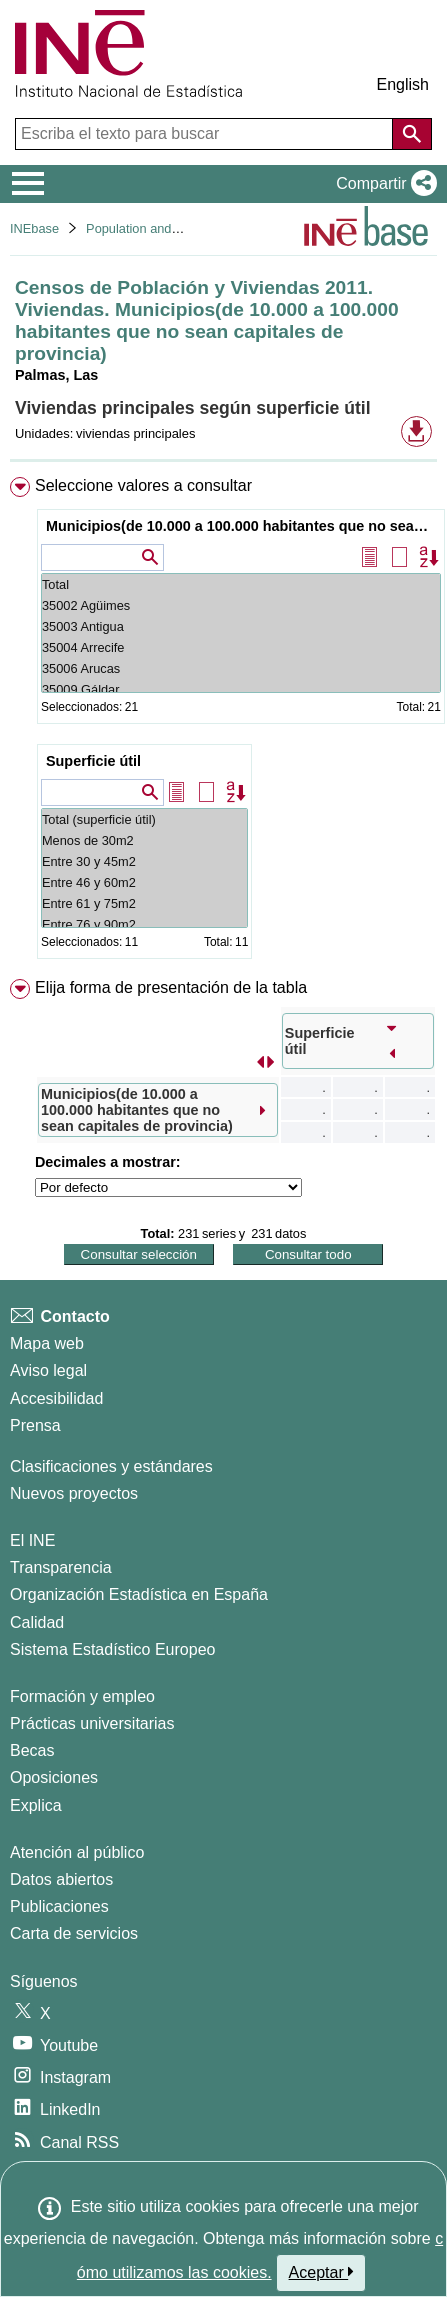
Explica (36, 1805)
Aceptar (321, 2272)
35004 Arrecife (241, 647)
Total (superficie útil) (144, 819)
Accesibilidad (56, 1398)
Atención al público (77, 1852)
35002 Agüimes (241, 605)
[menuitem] (223, 722)
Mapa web (47, 1343)
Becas (32, 1750)
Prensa (35, 1425)
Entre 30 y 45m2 (144, 861)
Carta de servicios (74, 1933)
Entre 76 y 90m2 (144, 924)
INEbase (34, 228)
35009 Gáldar (241, 689)
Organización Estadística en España (139, 1594)
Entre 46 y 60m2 (144, 882)
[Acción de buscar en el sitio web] (412, 134)
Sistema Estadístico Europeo (112, 1649)
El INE (32, 1540)
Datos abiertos (61, 1879)
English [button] (403, 84)
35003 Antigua (241, 626)
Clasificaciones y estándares (111, 1466)
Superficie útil (93, 761)
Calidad (37, 1622)
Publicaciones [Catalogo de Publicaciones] (59, 1906)
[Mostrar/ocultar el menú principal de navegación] (28, 184)
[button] (382, 184)
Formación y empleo (82, 1696)
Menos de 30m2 (144, 840)
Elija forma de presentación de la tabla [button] (171, 987)
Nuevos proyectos (74, 1493)
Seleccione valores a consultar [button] (143, 485)
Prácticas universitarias (92, 1723)
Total (241, 584)
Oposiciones (54, 1777)
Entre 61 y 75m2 (144, 903)
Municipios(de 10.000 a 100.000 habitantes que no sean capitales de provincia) (243, 526)
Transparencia (61, 1567)
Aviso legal (48, 1370)
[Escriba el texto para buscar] (206, 134)
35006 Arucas (241, 668)
